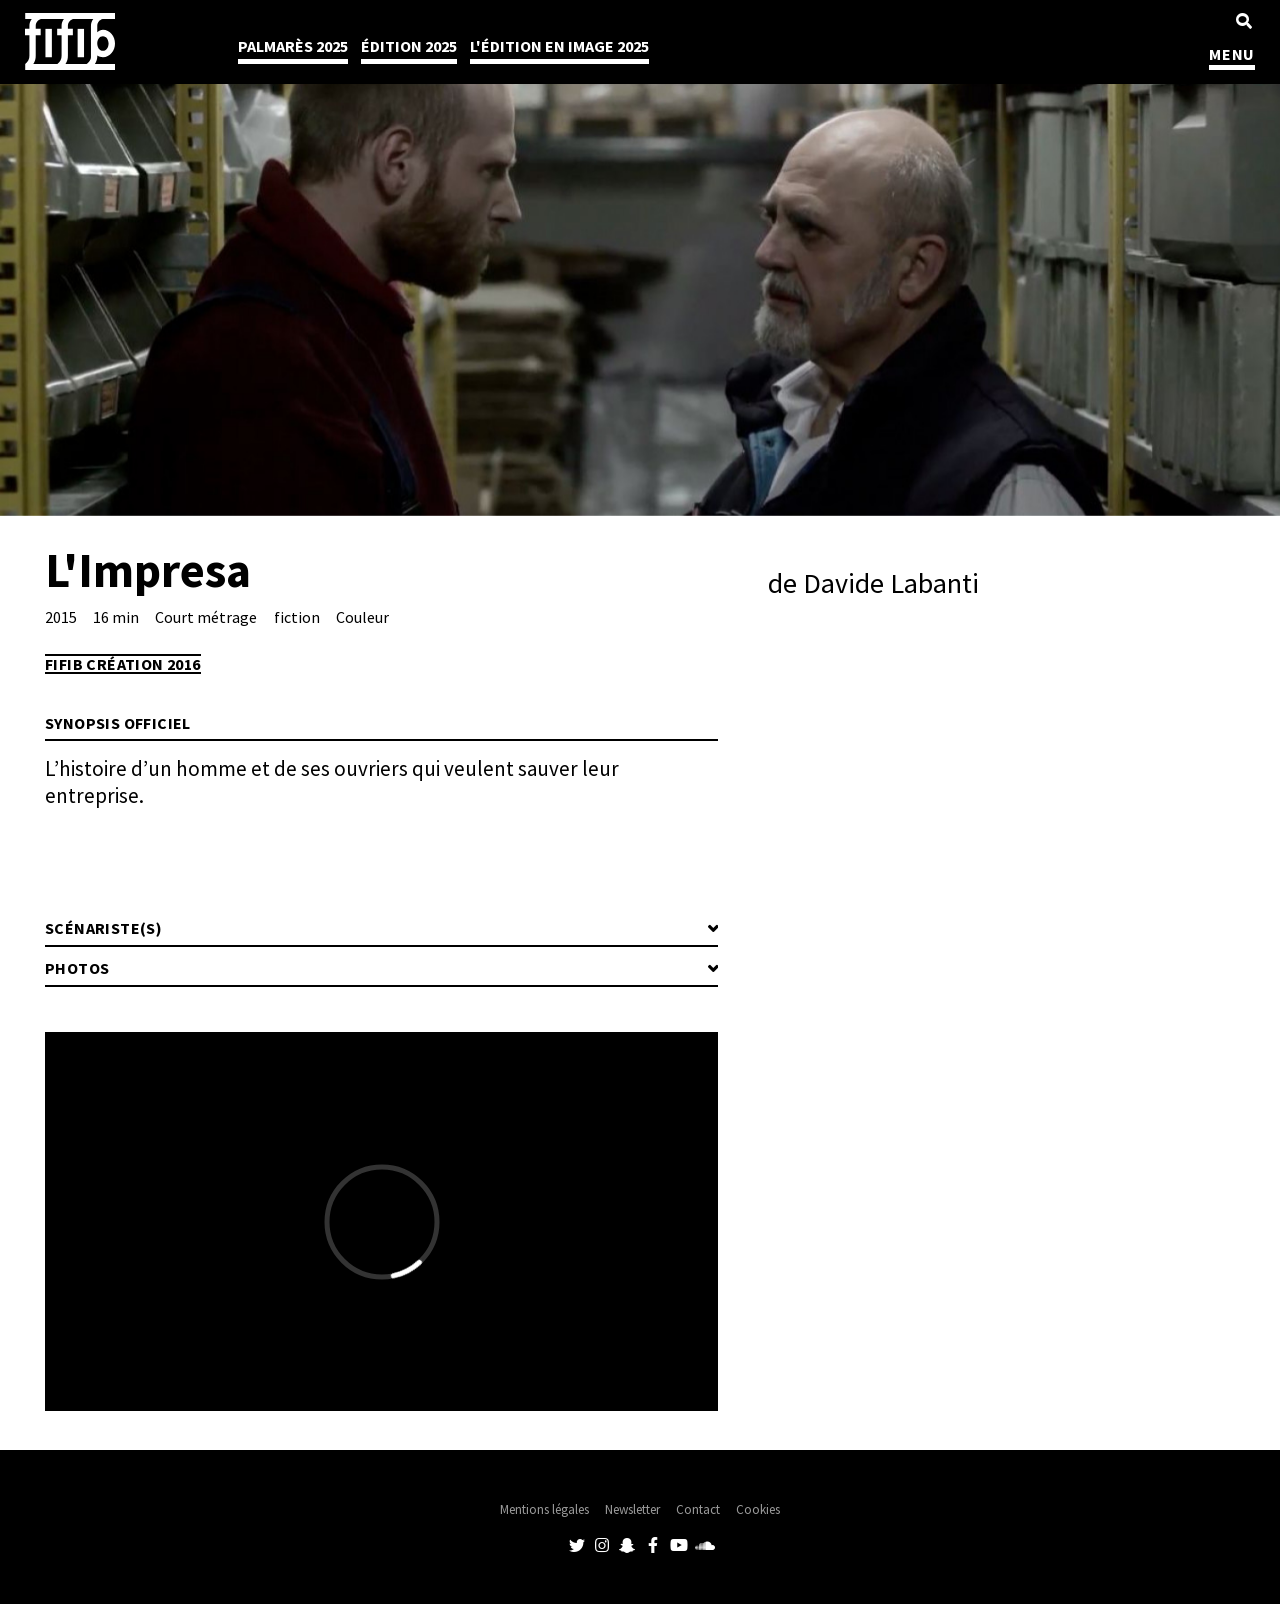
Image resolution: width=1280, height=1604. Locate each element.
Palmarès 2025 (293, 46)
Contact (698, 1509)
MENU (1232, 54)
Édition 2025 (409, 46)
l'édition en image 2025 (559, 46)
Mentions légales (544, 1509)
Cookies (758, 1509)
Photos (77, 968)
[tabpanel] (640, 258)
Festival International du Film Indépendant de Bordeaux (70, 41)
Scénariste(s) (103, 928)
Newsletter (632, 1509)
